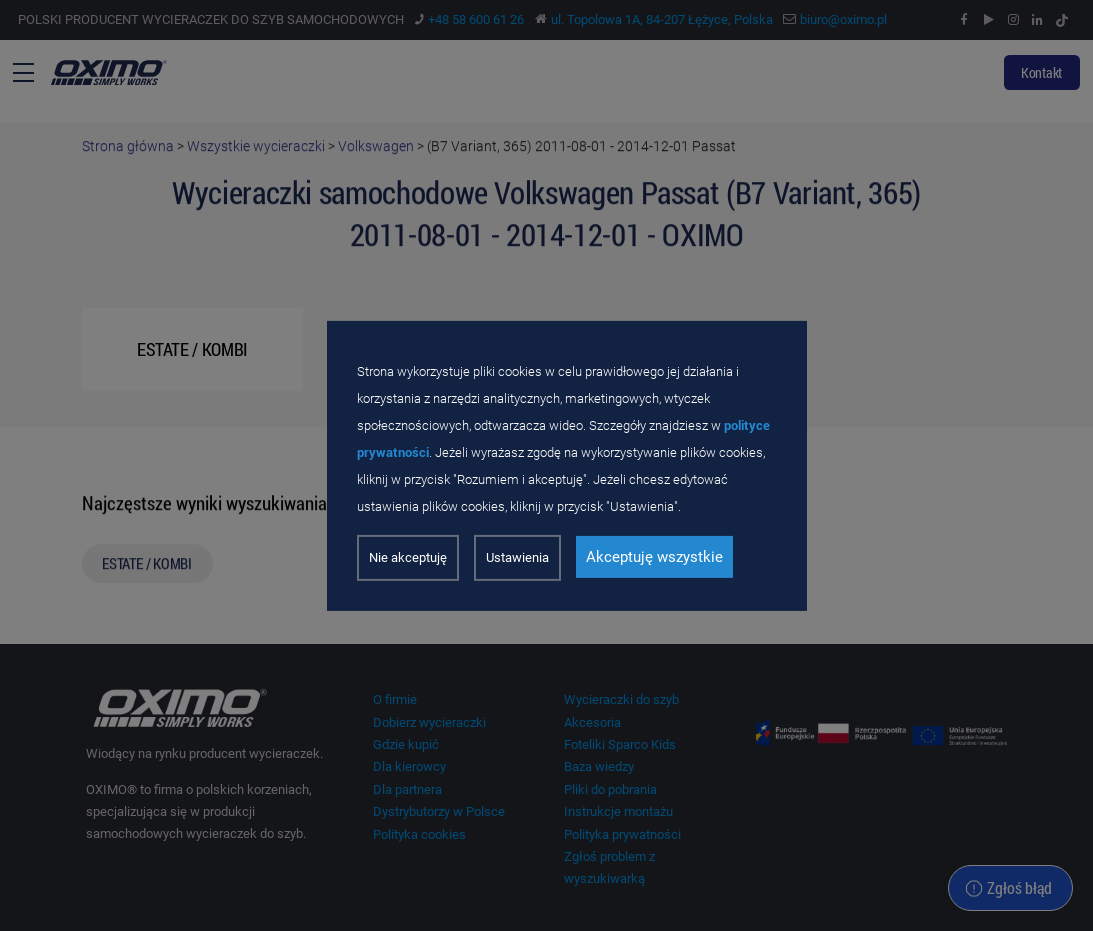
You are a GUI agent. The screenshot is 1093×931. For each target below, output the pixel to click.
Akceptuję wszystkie (654, 557)
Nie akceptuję (408, 557)
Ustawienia (517, 557)
